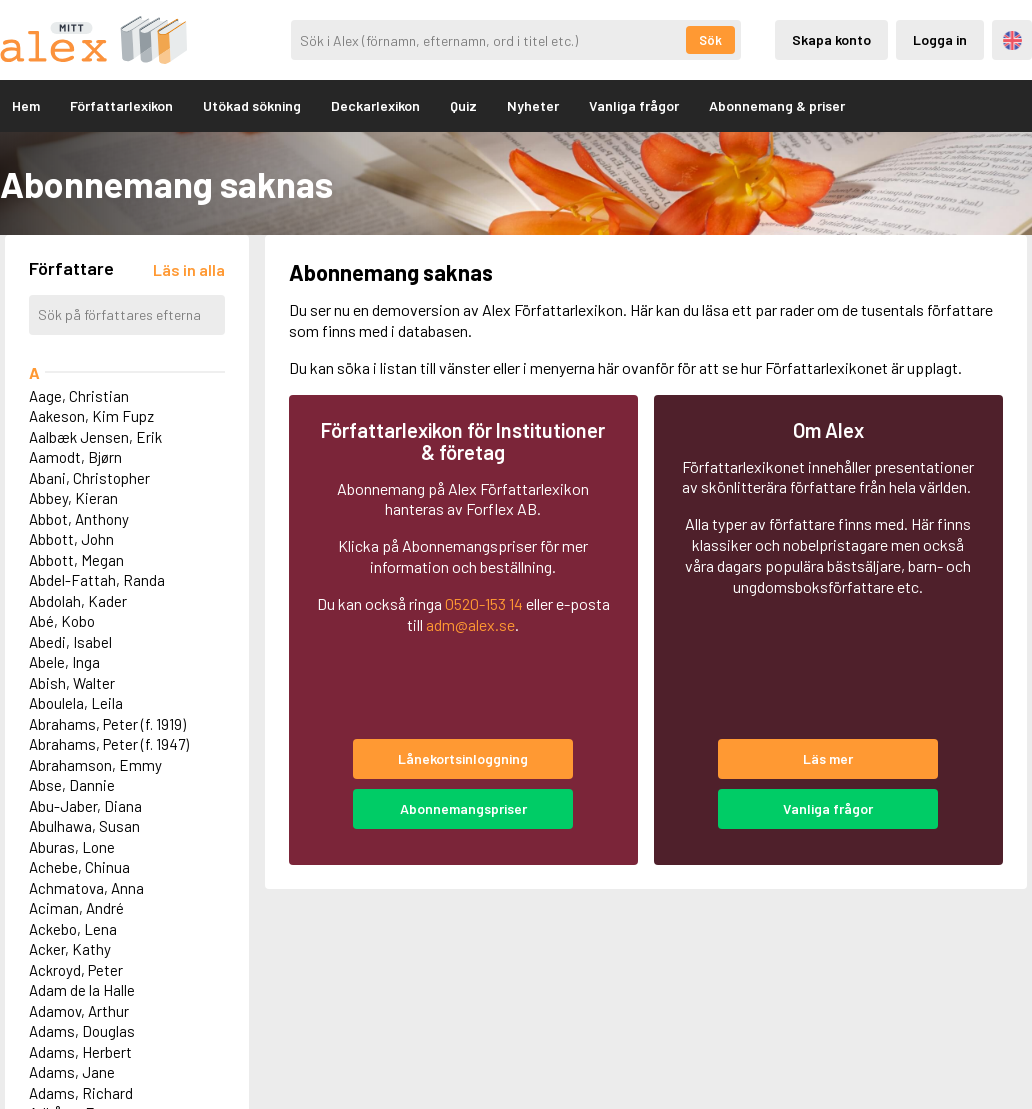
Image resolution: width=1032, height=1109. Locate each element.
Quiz (463, 105)
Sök (710, 40)
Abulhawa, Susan (84, 826)
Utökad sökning (252, 105)
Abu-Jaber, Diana (85, 806)
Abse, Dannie (72, 785)
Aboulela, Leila (76, 703)
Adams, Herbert (80, 1052)
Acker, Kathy (70, 949)
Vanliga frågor (634, 105)
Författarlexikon (121, 105)
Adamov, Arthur (79, 1011)
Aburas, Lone (72, 847)
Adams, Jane (72, 1072)
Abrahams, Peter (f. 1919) (107, 724)
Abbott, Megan (76, 560)
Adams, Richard (81, 1093)
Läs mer (828, 758)
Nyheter (533, 105)
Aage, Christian (79, 396)
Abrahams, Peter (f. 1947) (109, 744)
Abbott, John (71, 539)
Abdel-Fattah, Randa (97, 580)
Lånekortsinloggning (463, 758)
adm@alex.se (470, 624)
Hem (26, 105)
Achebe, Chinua (79, 867)
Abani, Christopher (89, 478)
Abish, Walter (72, 683)
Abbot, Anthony (79, 519)
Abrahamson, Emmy (95, 765)
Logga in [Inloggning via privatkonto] (940, 39)
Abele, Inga (64, 662)
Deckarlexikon (375, 105)
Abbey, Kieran (73, 498)
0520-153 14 (484, 603)
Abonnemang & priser (777, 105)
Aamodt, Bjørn (75, 457)
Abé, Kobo (62, 621)
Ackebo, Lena (73, 929)
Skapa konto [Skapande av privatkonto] (831, 39)
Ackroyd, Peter (76, 970)
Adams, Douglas (82, 1031)
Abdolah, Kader (78, 601)
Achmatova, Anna (86, 888)
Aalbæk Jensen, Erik (95, 437)
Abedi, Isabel (70, 642)
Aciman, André (76, 908)
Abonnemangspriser (463, 808)
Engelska (1012, 40)
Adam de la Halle (82, 990)
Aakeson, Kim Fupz (91, 416)
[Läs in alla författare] (189, 269)
